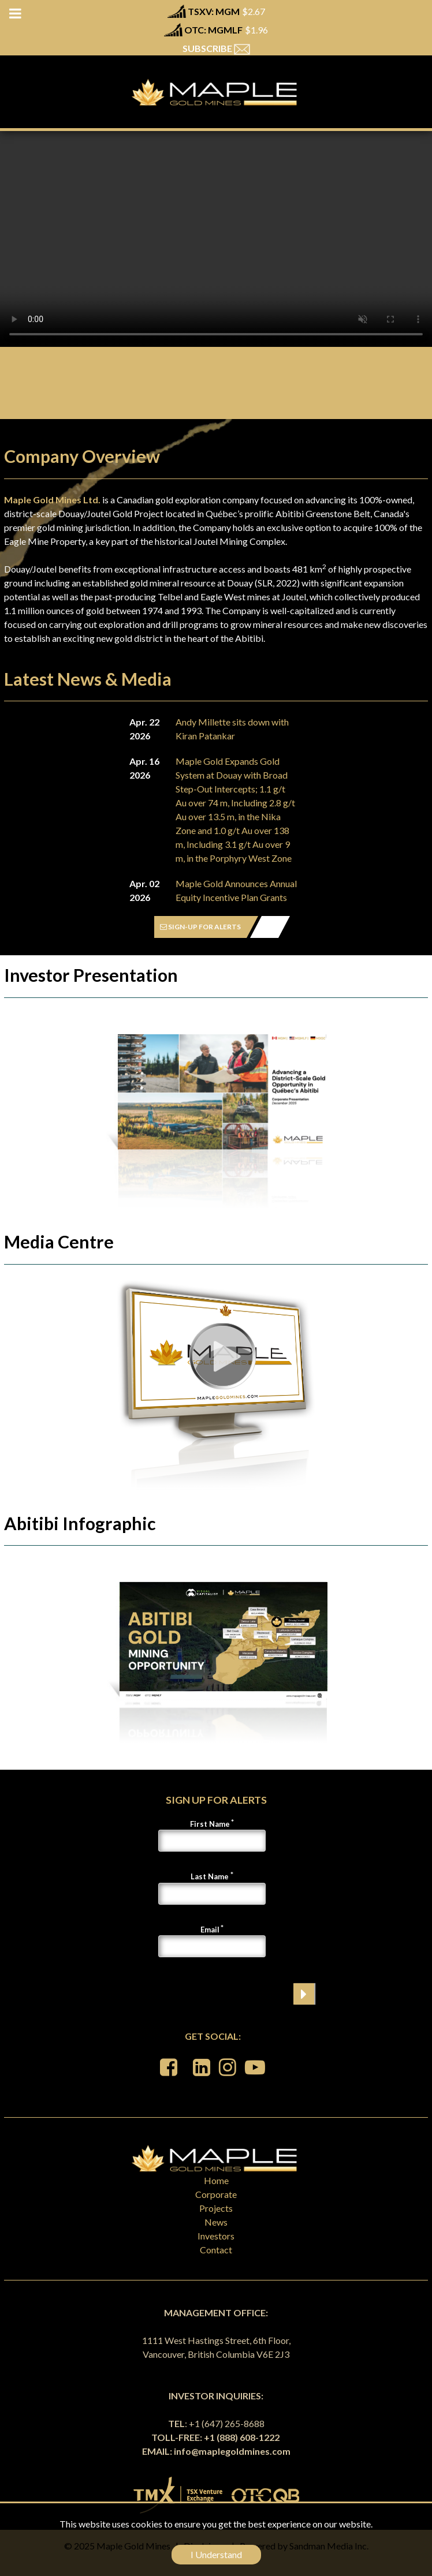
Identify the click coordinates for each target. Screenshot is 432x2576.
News (216, 2221)
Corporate (216, 2194)
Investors (216, 2235)
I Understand (216, 2554)
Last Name (210, 1876)
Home (216, 2180)
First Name (210, 1824)
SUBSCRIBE (216, 48)
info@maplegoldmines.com (232, 2451)
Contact (216, 2249)
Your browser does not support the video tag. (216, 239)
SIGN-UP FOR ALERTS (200, 926)
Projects (216, 2208)
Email (209, 1929)
